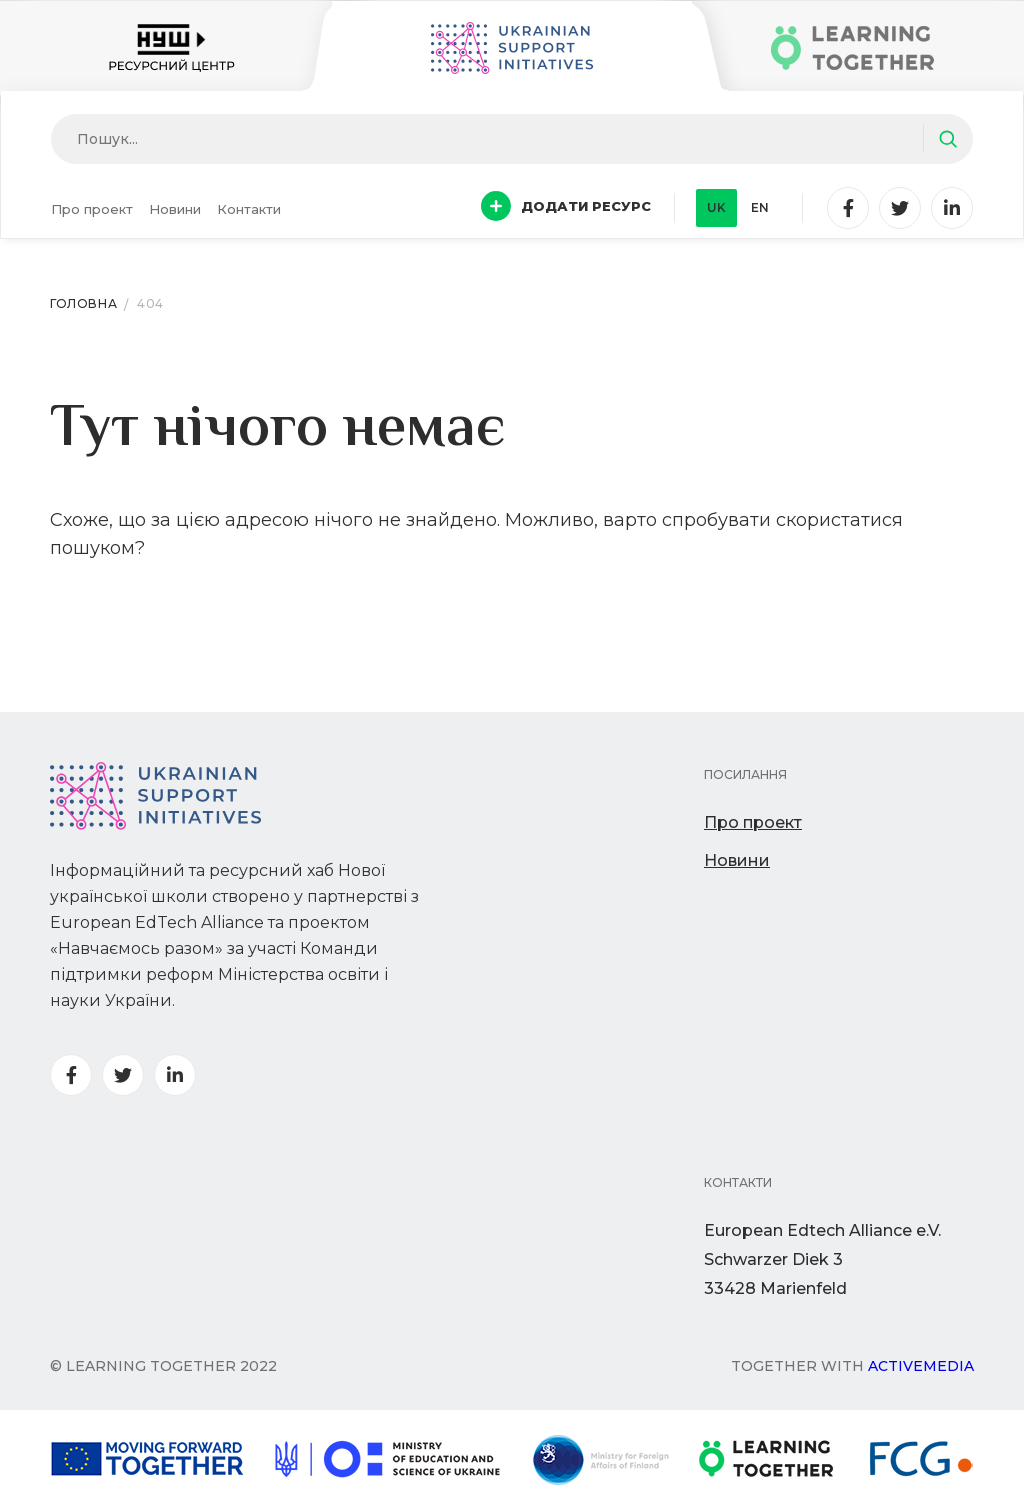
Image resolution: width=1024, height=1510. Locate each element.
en (760, 207)
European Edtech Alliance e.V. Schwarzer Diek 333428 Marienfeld (822, 1259)
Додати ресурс (566, 206)
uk (716, 207)
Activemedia (921, 1366)
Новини (175, 209)
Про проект (92, 209)
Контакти (249, 209)
